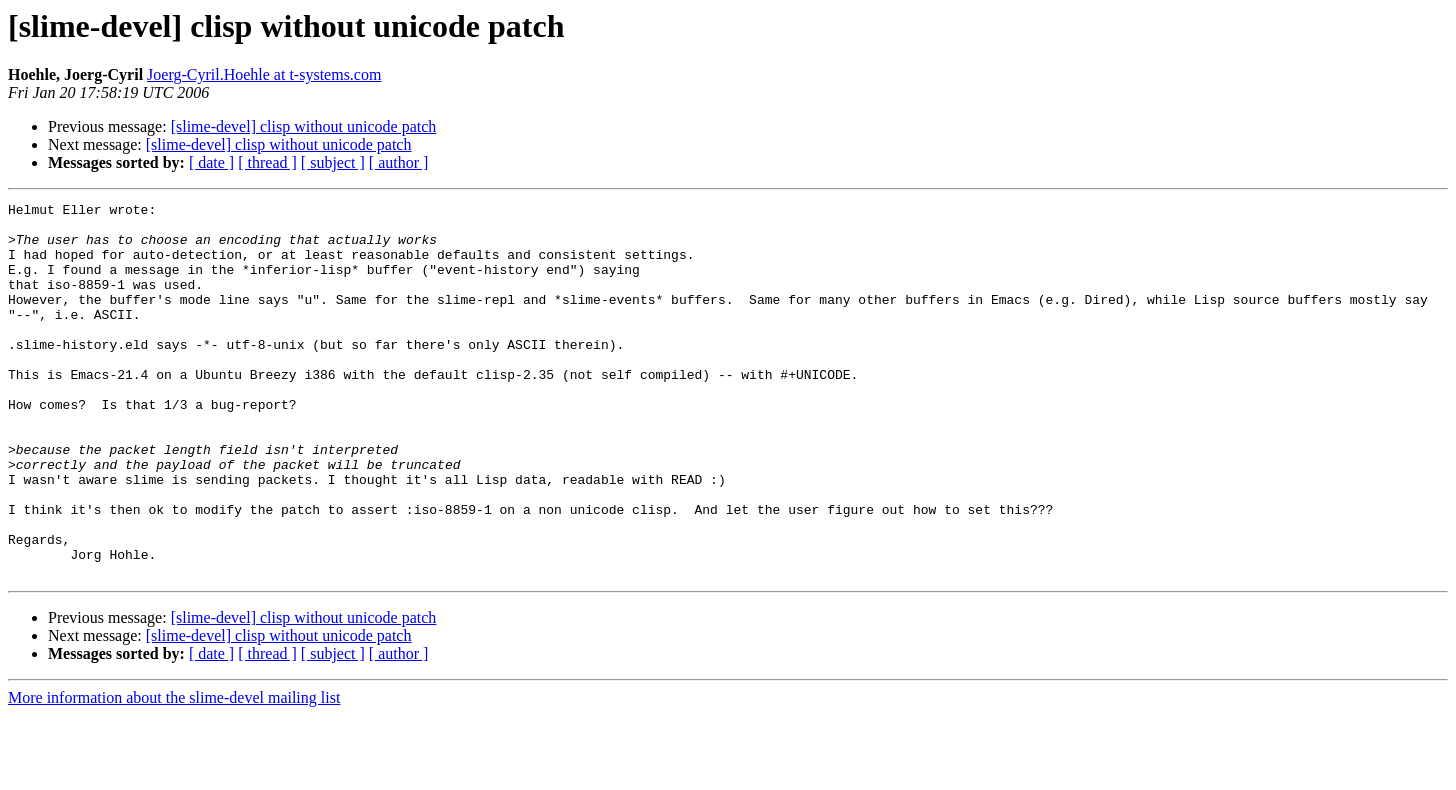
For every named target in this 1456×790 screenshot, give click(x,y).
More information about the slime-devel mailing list (174, 772)
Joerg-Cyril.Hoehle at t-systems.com (264, 74)
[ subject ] (333, 162)
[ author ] (399, 162)
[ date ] (211, 162)
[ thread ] (267, 162)
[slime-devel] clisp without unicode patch (304, 126)
